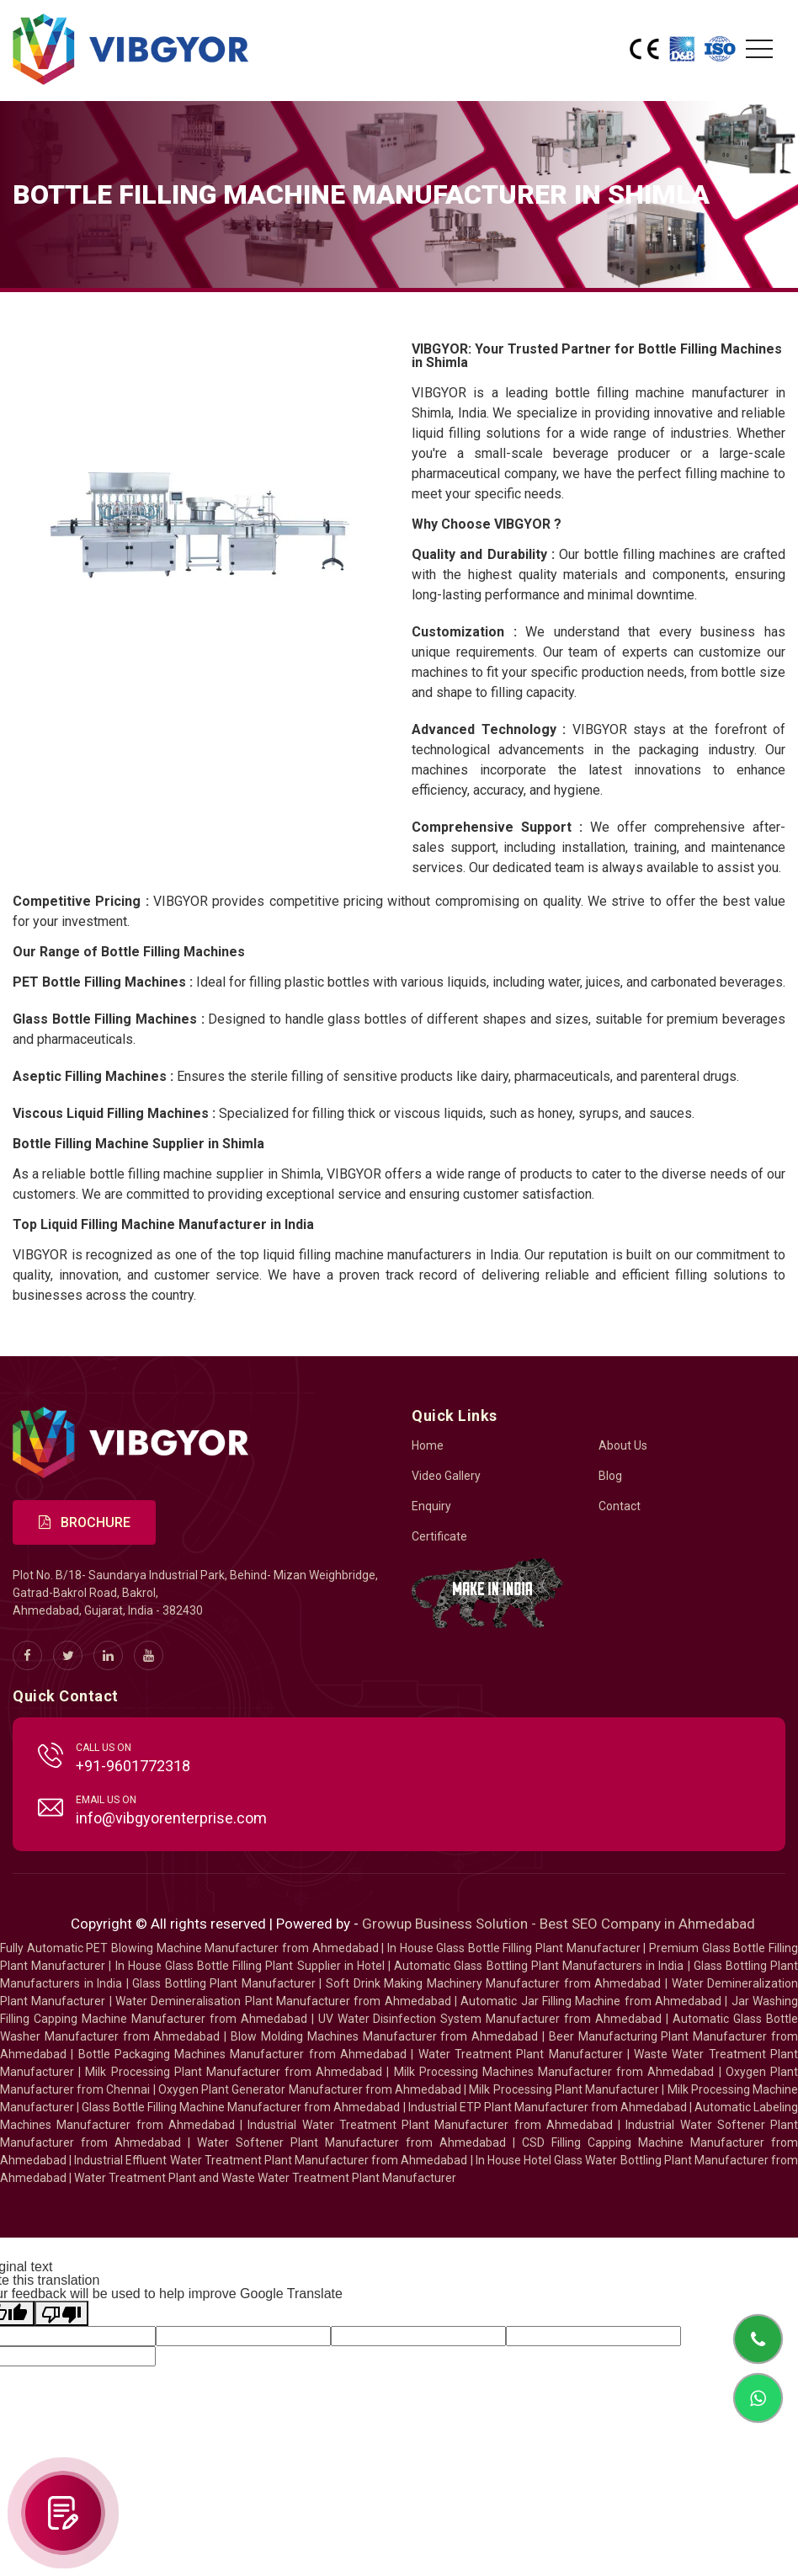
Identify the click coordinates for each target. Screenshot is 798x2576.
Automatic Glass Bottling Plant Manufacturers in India (539, 1965)
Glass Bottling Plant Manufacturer (224, 1983)
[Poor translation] (61, 2313)
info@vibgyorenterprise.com (171, 1818)
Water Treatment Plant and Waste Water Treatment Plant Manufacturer (265, 2178)
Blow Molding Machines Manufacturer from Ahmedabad (384, 2036)
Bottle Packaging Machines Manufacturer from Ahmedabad (242, 2054)
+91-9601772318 (133, 1766)
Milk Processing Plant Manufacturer (564, 2089)
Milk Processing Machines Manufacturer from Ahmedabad (554, 2071)
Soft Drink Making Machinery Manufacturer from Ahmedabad (493, 1983)
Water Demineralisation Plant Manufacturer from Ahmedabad (283, 2001)
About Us (622, 1445)
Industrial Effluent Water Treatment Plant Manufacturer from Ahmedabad (270, 2160)
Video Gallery (446, 1475)
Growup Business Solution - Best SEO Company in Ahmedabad (558, 1923)
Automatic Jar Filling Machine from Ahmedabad (590, 2001)
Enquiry (431, 1506)
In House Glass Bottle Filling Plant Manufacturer (514, 1948)
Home (428, 1445)
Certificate (439, 1536)
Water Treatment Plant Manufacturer (522, 2054)
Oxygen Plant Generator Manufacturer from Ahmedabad (309, 2089)
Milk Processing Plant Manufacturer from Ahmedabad (233, 2071)
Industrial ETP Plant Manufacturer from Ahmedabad (547, 2107)
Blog (610, 1475)
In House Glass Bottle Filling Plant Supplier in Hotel (250, 1965)
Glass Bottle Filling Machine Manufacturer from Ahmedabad (241, 2107)
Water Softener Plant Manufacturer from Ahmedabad (351, 2142)
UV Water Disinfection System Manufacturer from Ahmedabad (490, 2018)
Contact (619, 1506)
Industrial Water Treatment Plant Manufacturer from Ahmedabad (430, 2125)
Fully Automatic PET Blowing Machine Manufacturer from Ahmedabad (189, 1948)
